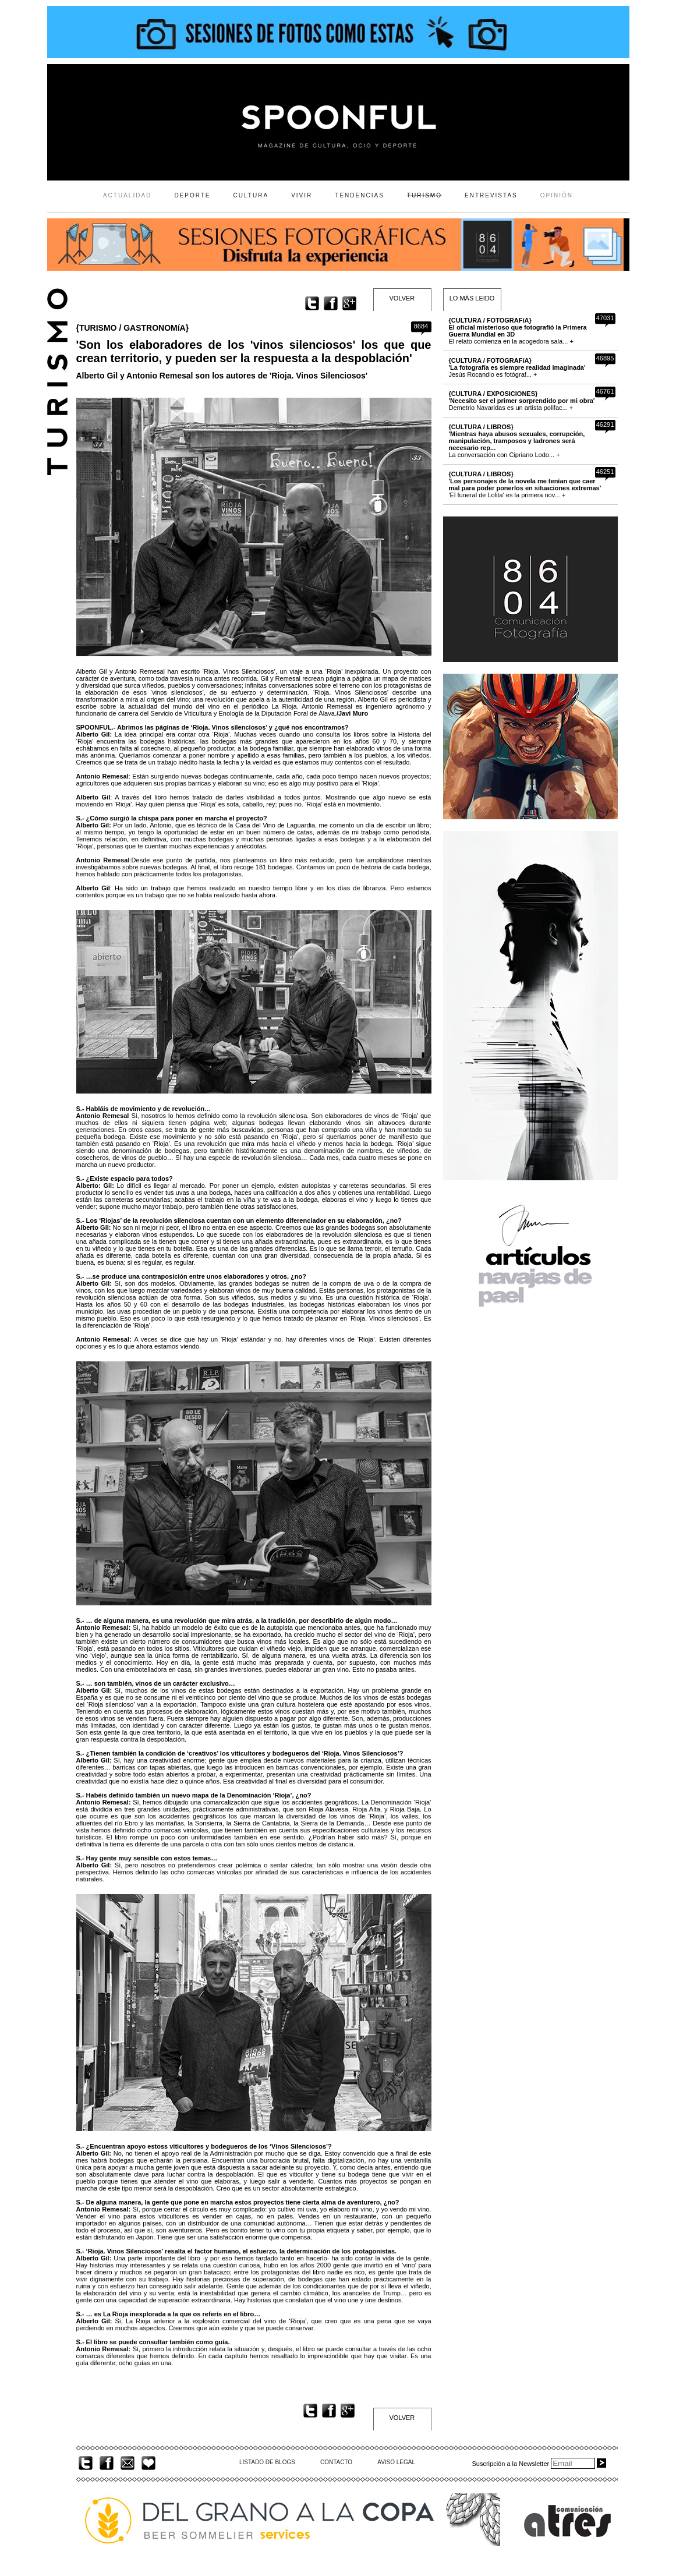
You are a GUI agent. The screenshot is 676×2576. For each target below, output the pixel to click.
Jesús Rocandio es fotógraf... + (517, 367)
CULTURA (250, 195)
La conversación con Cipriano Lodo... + (517, 440)
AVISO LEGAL (396, 2462)
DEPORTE (192, 195)
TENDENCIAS (359, 195)
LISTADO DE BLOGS (267, 2462)
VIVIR (301, 195)
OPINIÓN (556, 195)
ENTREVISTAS (491, 195)
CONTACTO (336, 2462)
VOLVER (402, 298)
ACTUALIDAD (127, 195)
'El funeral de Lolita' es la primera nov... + (525, 484)
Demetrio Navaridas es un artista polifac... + (522, 400)
